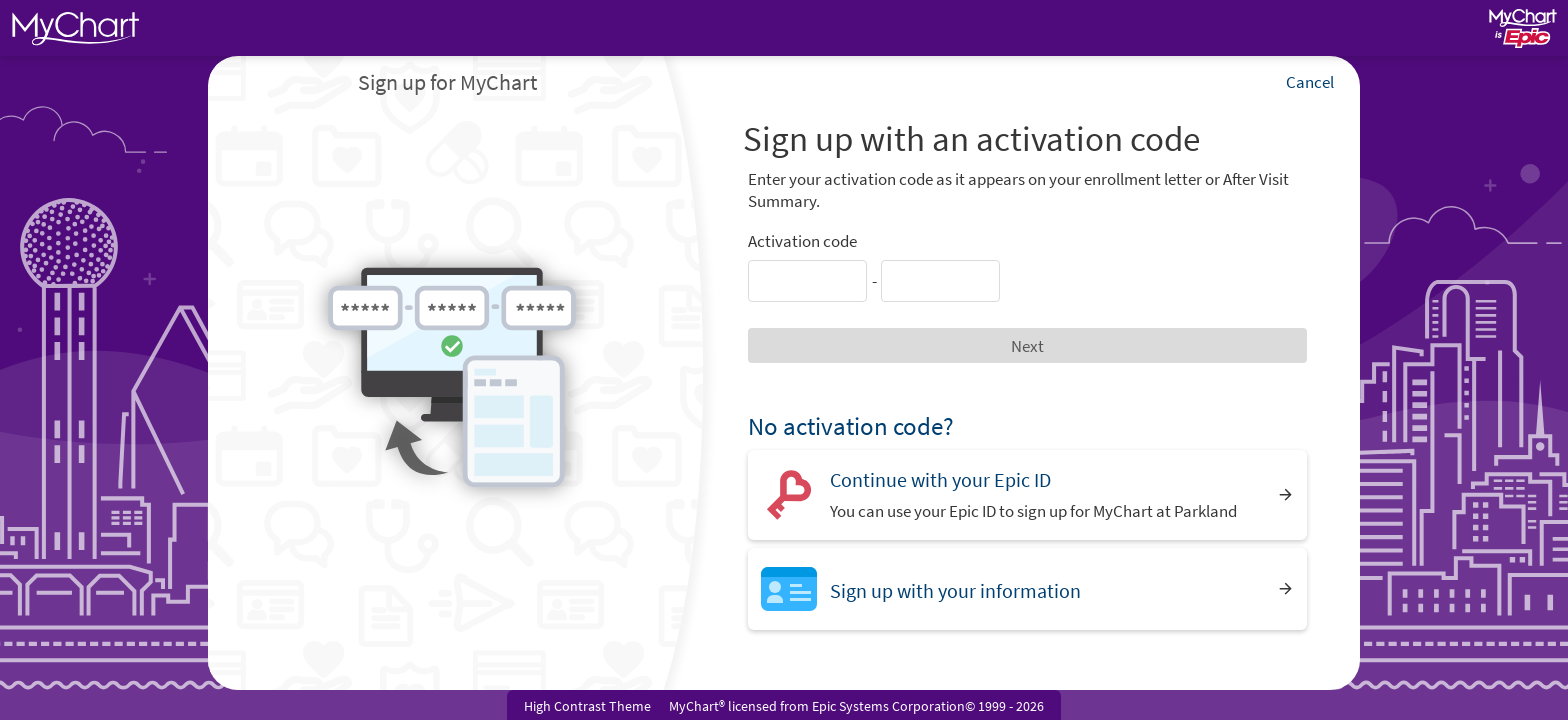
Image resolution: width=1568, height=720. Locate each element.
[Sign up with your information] (1027, 588)
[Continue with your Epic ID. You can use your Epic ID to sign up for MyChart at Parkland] (1027, 494)
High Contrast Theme (587, 706)
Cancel (1310, 82)
